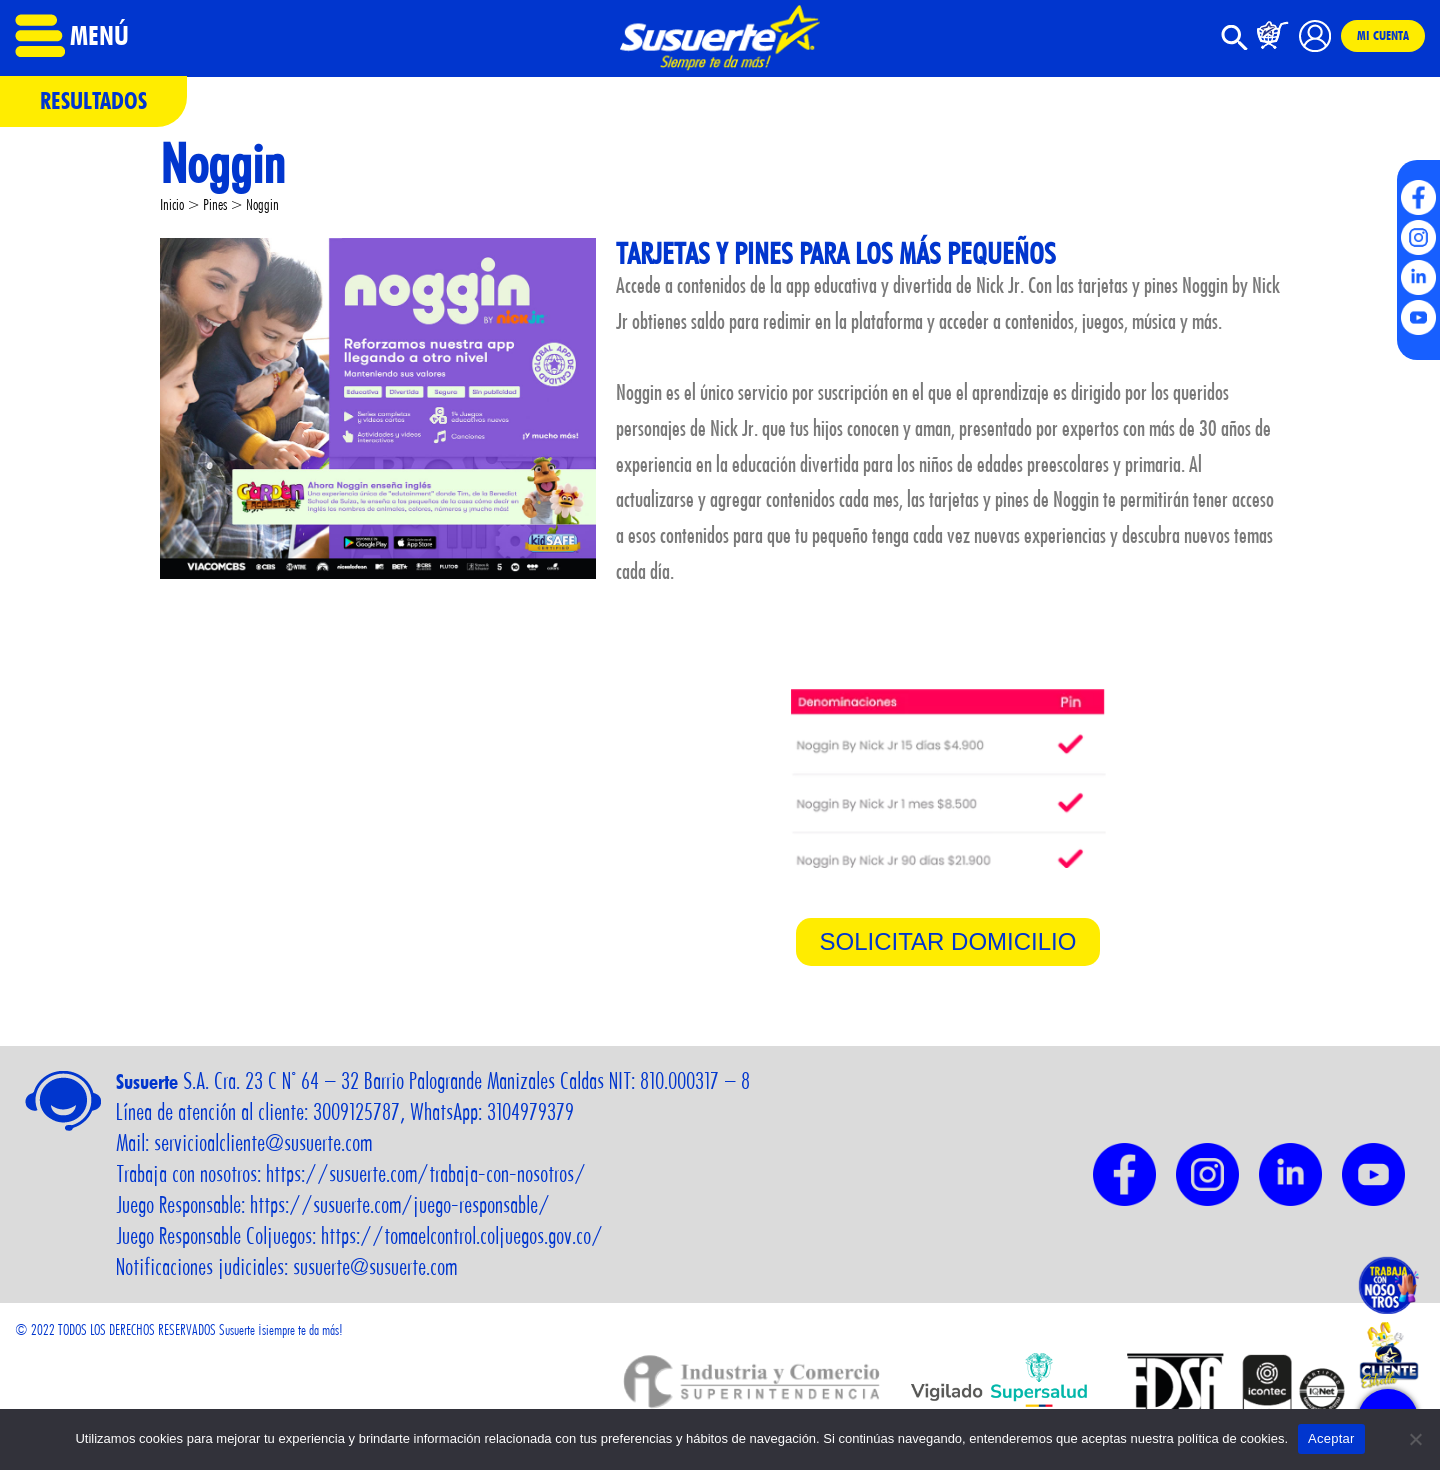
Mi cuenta (1383, 35)
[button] (1235, 45)
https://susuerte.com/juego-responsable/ (400, 1205)
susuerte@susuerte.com (375, 1267)
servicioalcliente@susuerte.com (263, 1143)
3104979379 (530, 1112)
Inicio (172, 204)
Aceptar (1331, 1438)
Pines (215, 204)
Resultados (93, 100)
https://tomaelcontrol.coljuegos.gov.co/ (462, 1236)
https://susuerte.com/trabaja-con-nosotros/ (426, 1174)
